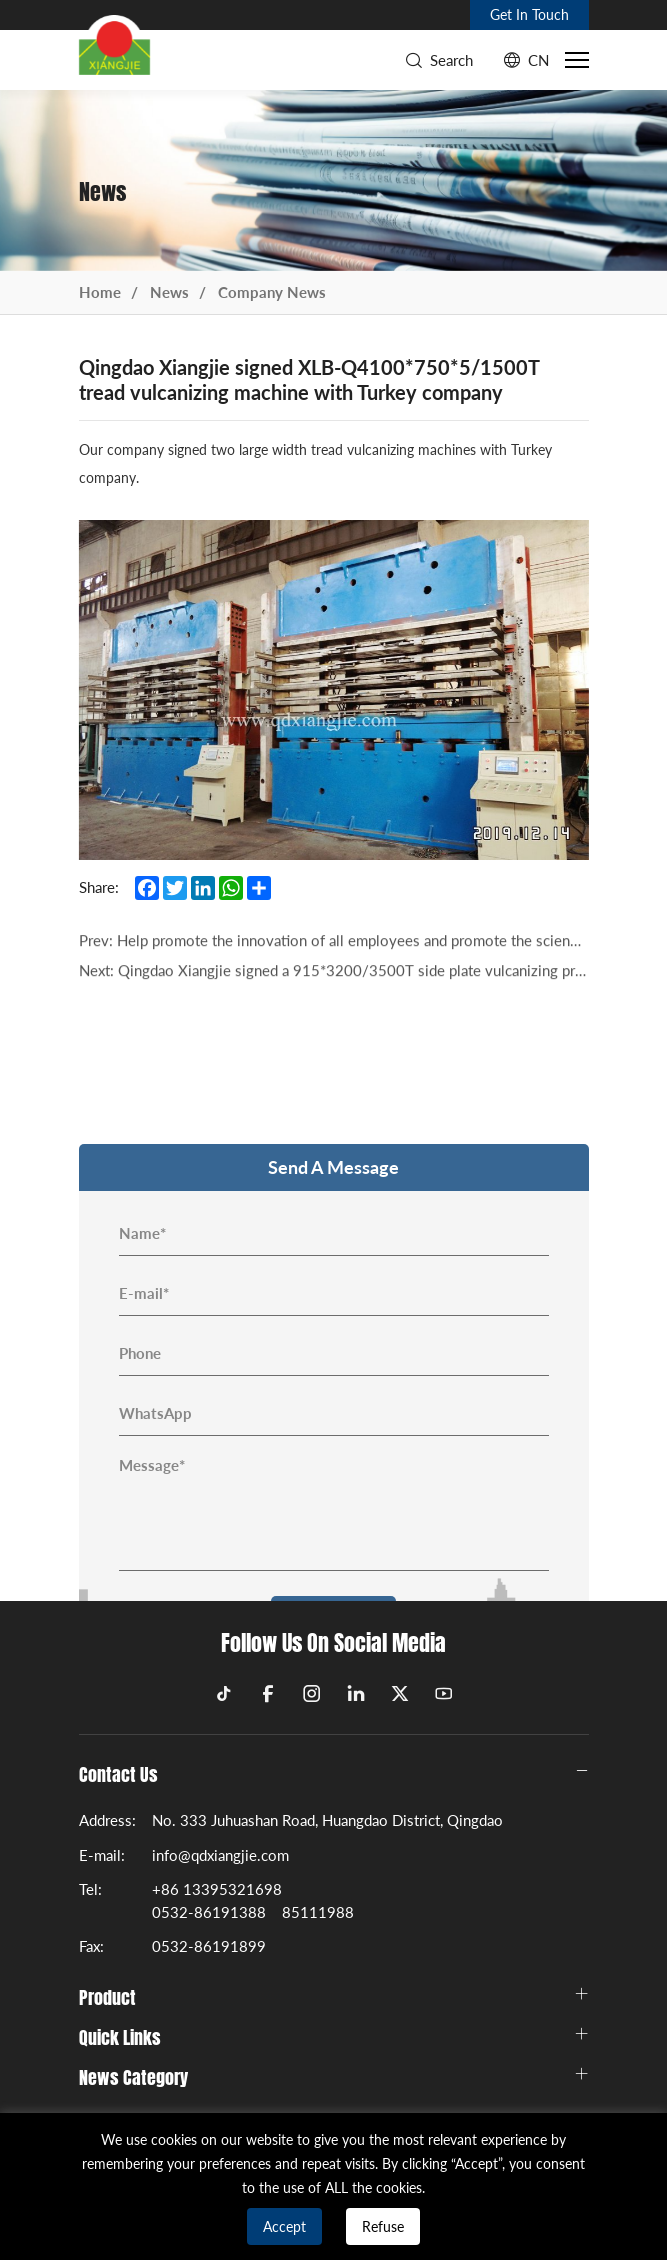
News (169, 292)
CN (538, 60)
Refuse (383, 2226)
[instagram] (312, 1694)
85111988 (318, 1912)
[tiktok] (224, 1694)
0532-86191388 (209, 1912)
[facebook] (268, 1694)
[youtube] (444, 1694)
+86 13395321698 (217, 1889)
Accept (284, 2226)
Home (100, 292)
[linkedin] (356, 1694)
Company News (272, 292)
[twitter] (400, 1694)
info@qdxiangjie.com (220, 1855)
